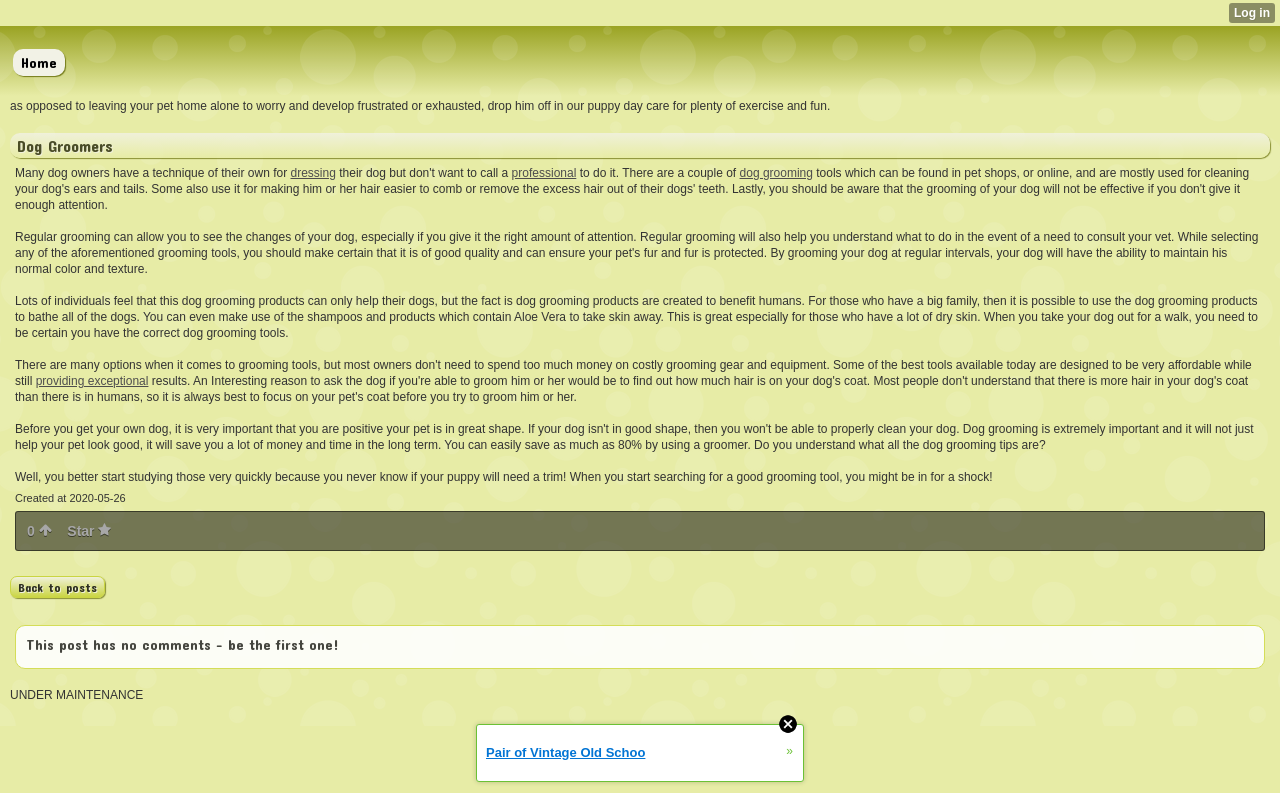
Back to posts (57, 587)
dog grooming (776, 173)
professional (544, 173)
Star (89, 531)
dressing (313, 173)
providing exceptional (92, 381)
